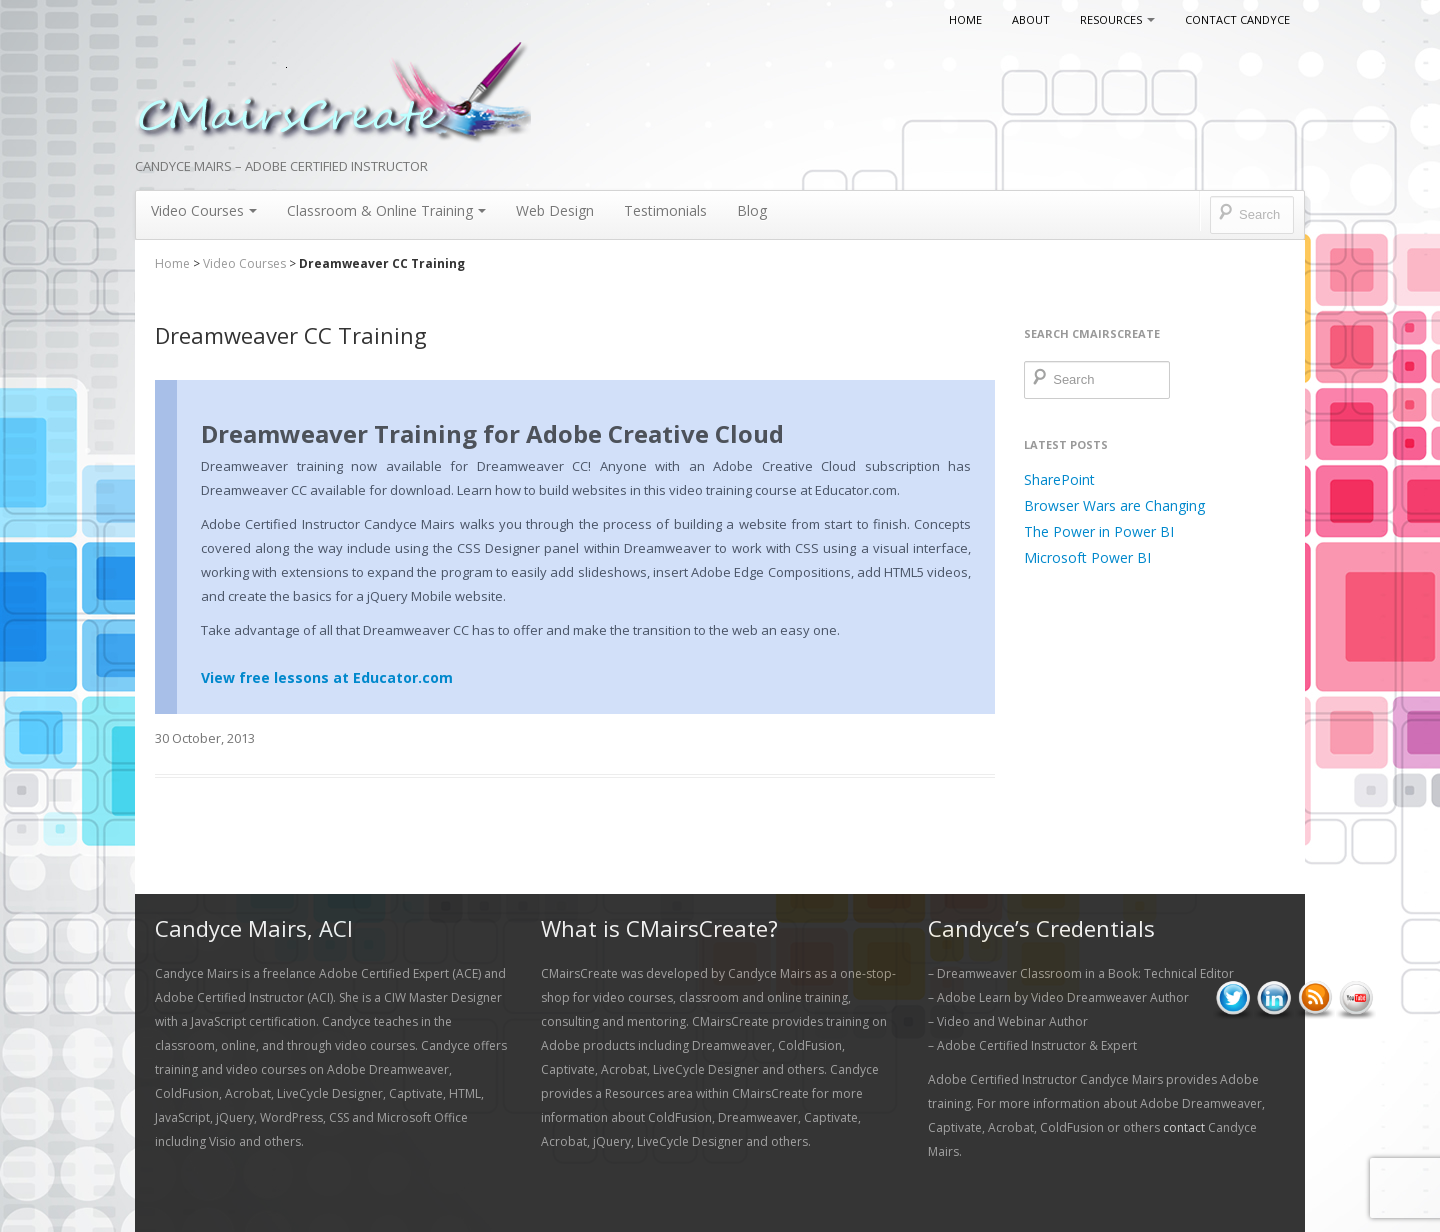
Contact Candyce (1237, 19)
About (1031, 19)
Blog (752, 210)
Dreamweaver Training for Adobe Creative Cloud (492, 433)
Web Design (555, 210)
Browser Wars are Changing (1114, 505)
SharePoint (1059, 479)
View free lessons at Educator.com (327, 677)
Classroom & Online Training (386, 210)
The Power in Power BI (1099, 531)
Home (965, 19)
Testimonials (665, 210)
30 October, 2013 (205, 738)
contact (1184, 1127)
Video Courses (204, 210)
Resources (1117, 19)
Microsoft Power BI (1087, 557)
